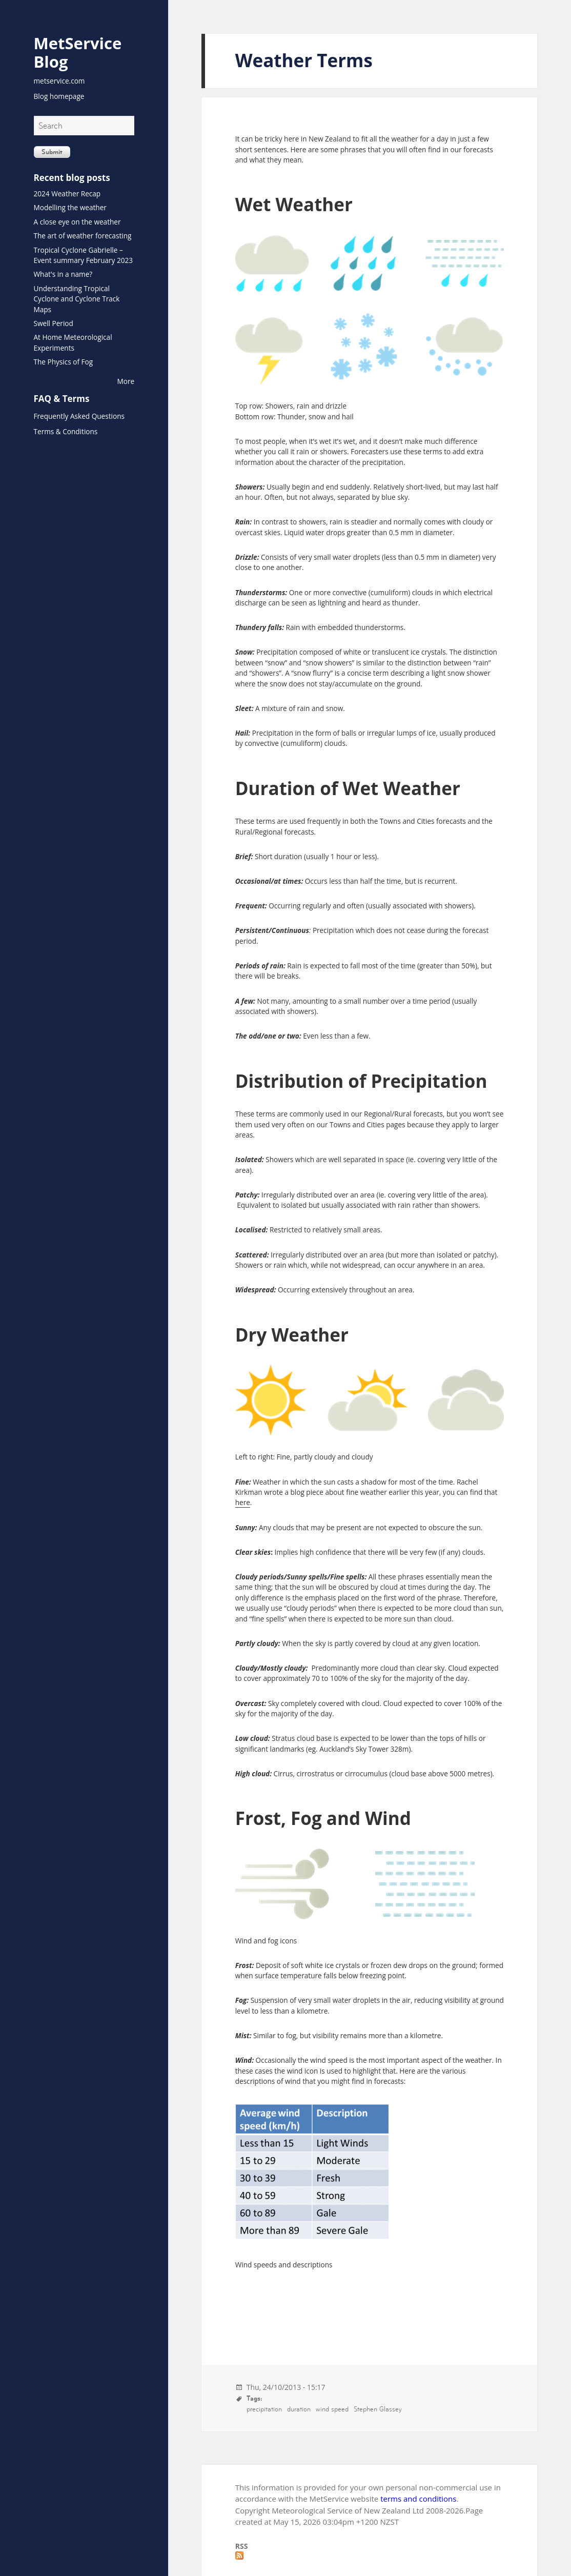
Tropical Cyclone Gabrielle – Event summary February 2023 (83, 255)
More (126, 381)
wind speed (332, 2409)
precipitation (264, 2409)
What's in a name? (63, 274)
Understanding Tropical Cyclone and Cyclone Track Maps (77, 298)
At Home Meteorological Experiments (73, 342)
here (242, 1502)
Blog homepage (59, 96)
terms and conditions (418, 2498)
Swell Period (53, 323)
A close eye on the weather (77, 222)
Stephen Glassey (378, 2409)
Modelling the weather (70, 207)
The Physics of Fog (63, 362)
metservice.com (59, 81)
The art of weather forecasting (83, 235)
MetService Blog (78, 52)
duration (299, 2409)
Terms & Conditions (66, 431)
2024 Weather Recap (67, 193)
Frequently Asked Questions (79, 416)
